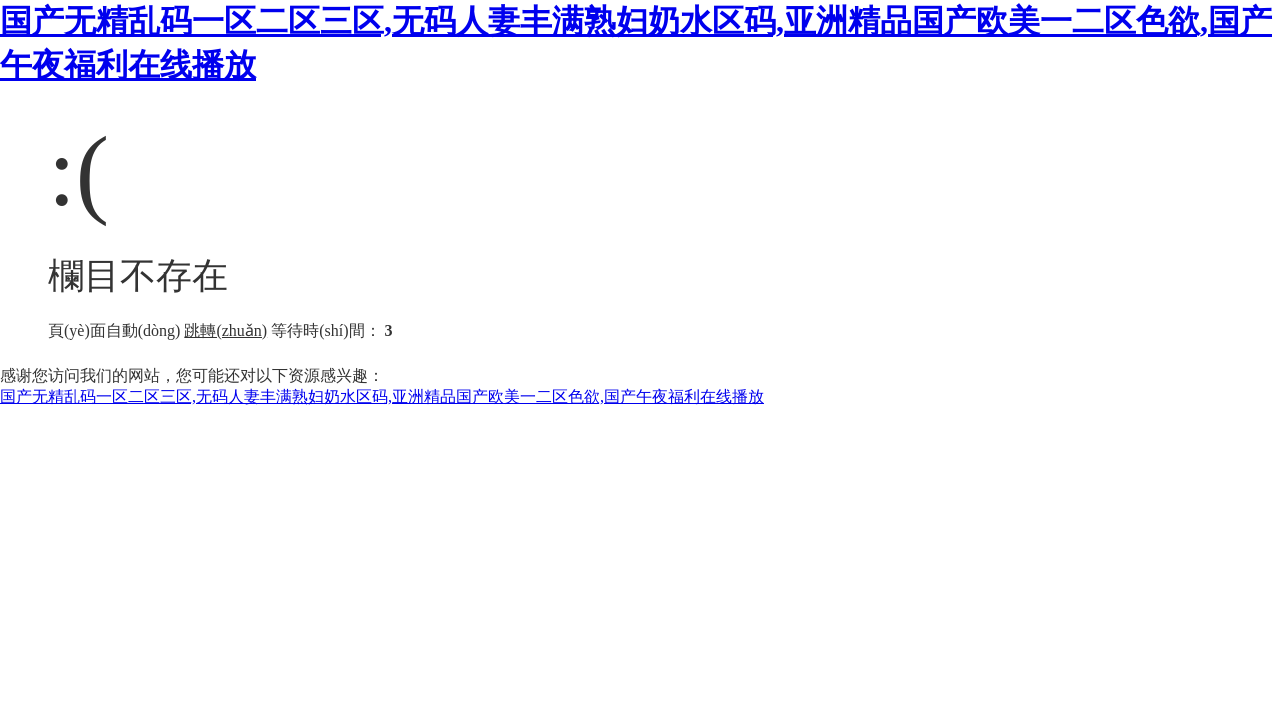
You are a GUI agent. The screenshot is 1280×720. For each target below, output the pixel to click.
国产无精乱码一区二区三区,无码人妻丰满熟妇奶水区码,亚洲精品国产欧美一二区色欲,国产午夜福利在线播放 (382, 396)
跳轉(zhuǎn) (225, 330)
